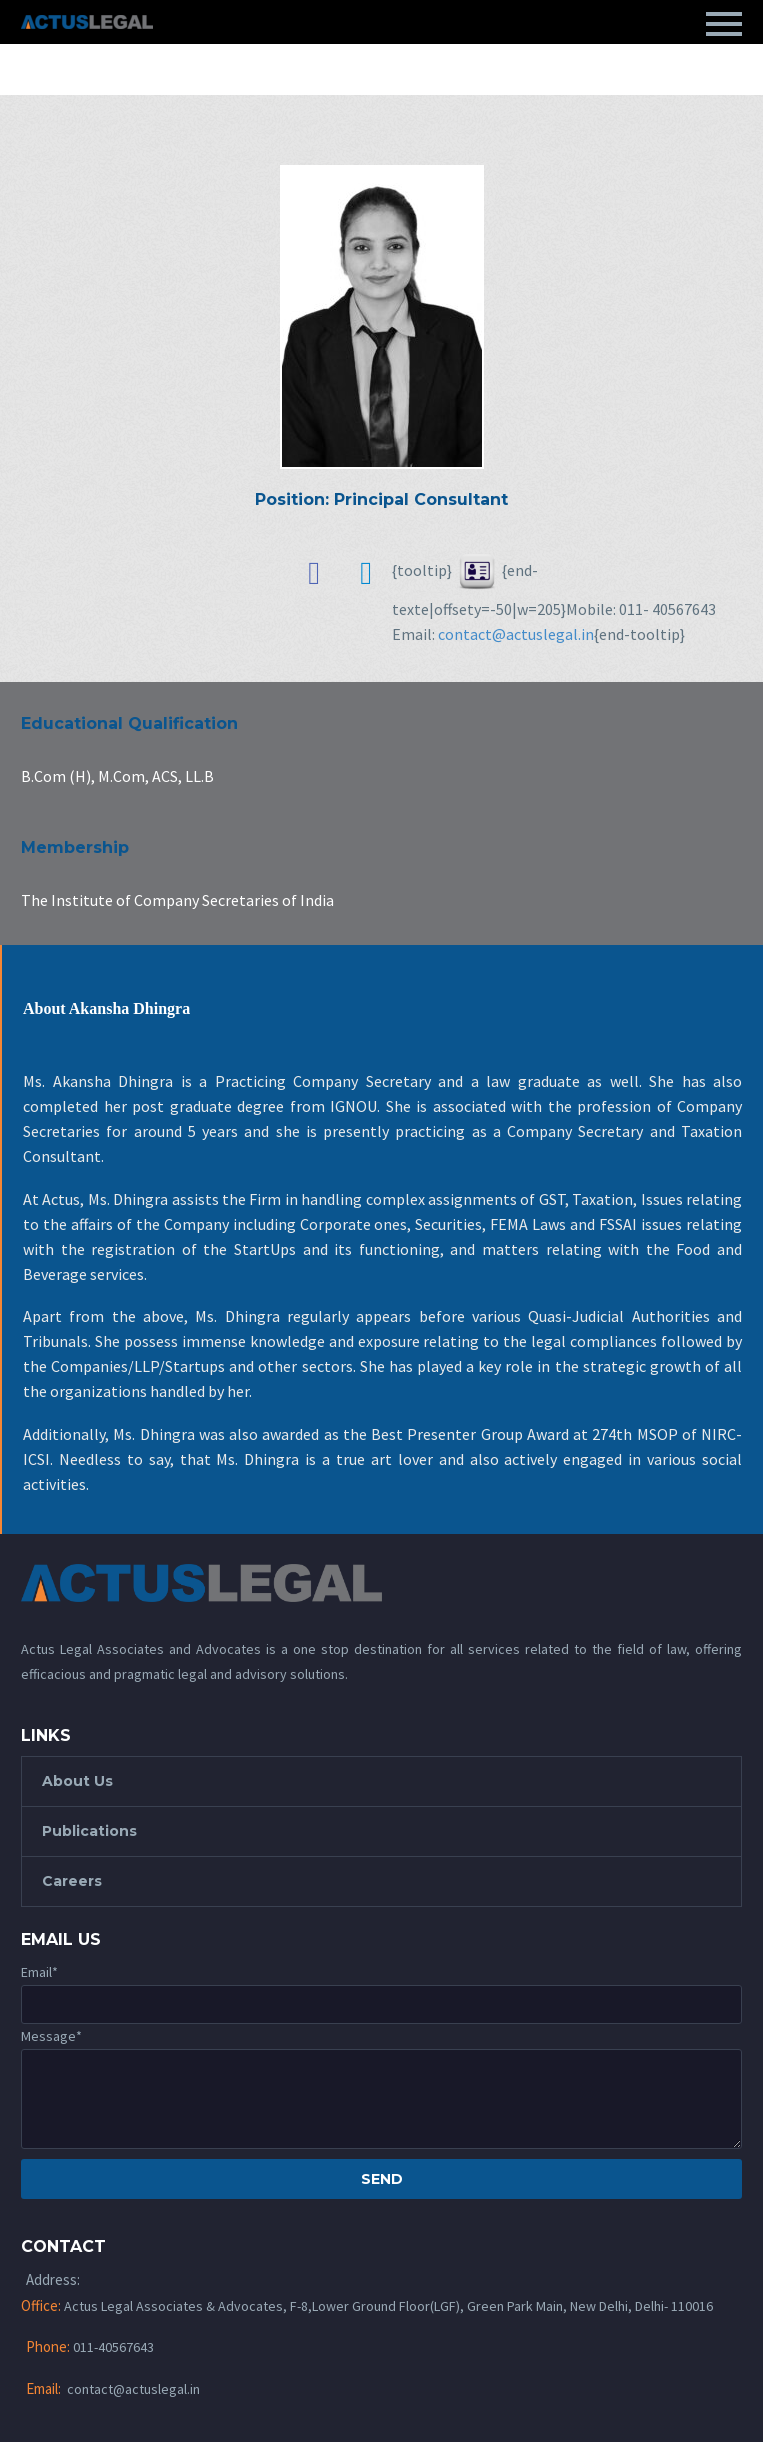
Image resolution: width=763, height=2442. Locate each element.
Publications (89, 1831)
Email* (39, 1972)
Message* (51, 2036)
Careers (72, 1881)
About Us (77, 1781)
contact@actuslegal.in (516, 634)
